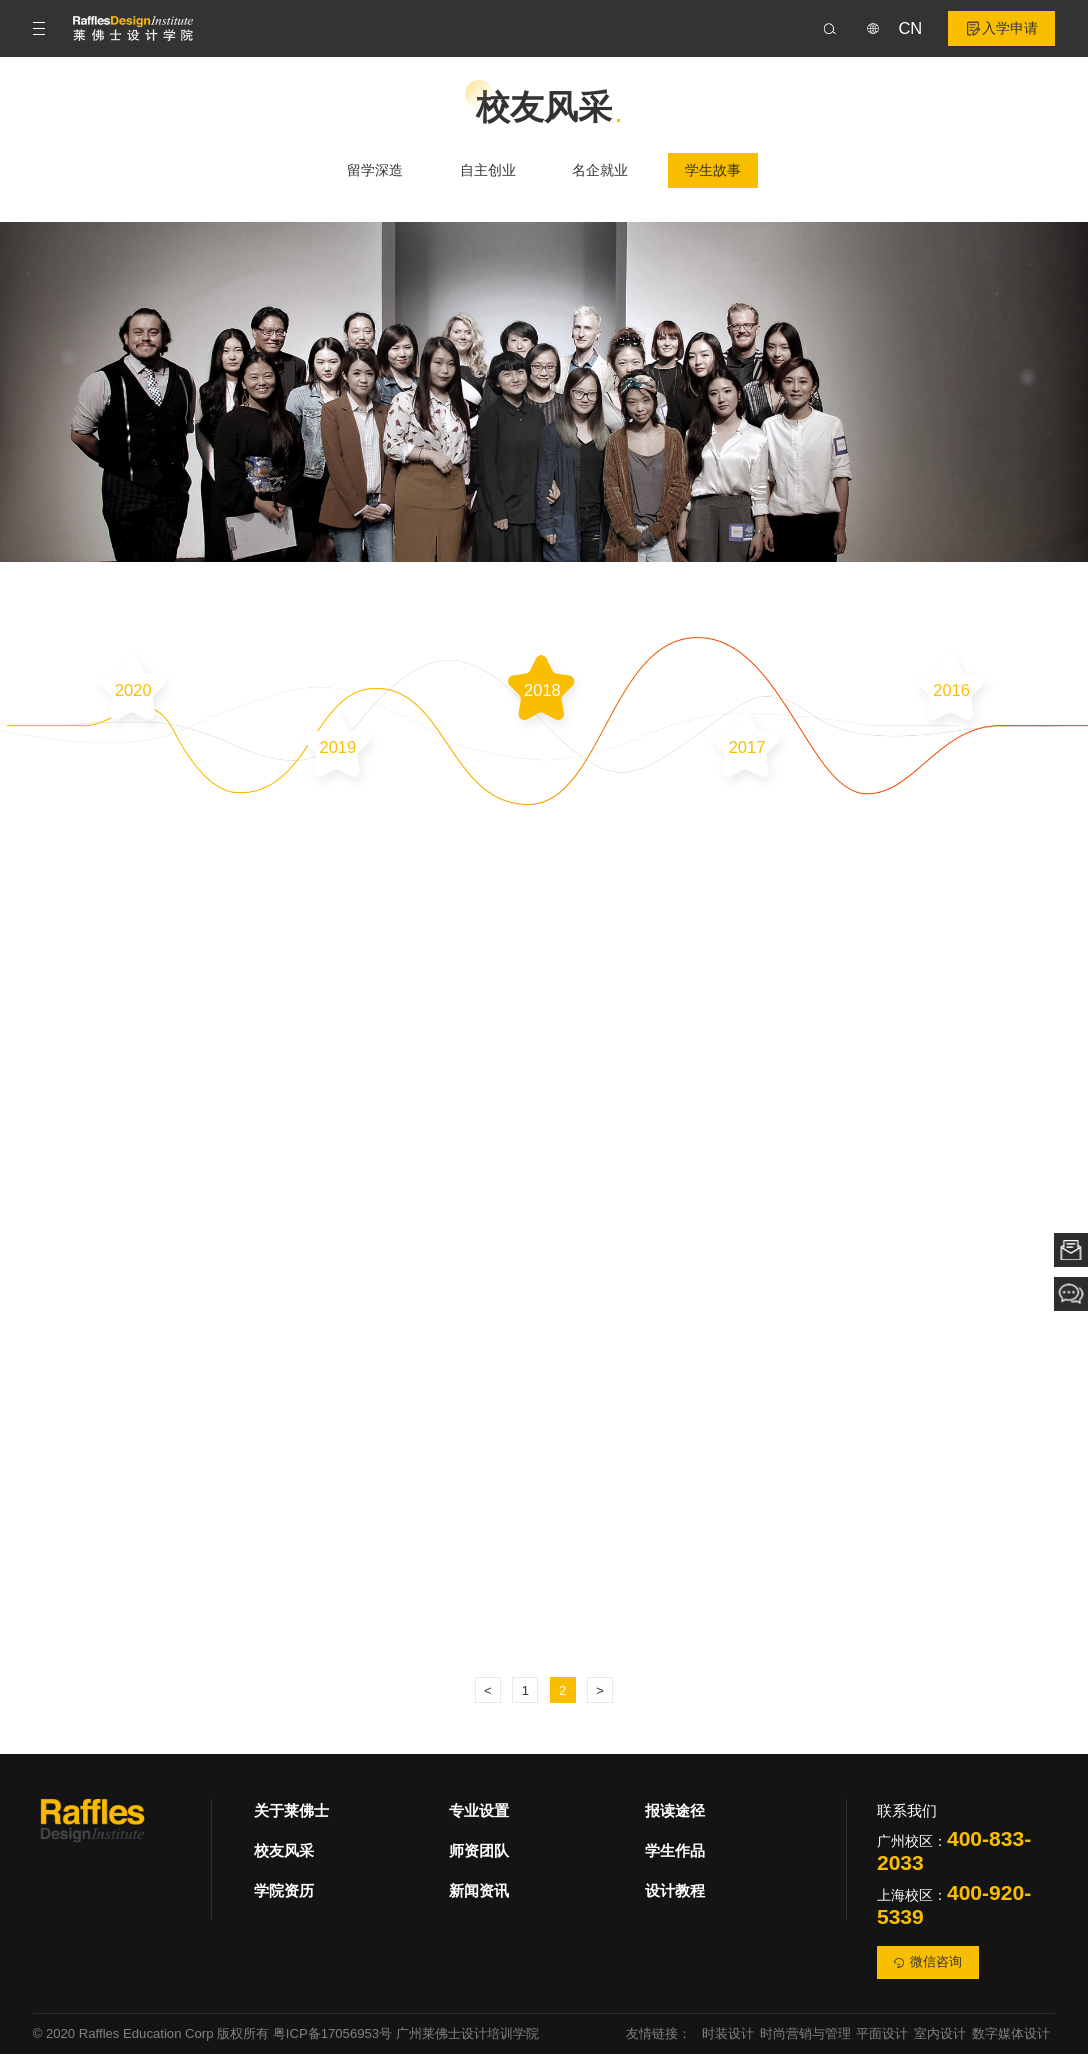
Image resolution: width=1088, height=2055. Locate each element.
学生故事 (713, 171)
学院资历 (284, 1892)
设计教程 (675, 1892)
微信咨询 (928, 1963)
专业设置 (479, 1812)
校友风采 (284, 1852)
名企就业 (600, 171)
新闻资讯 (479, 1892)
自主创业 (488, 171)
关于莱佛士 (291, 1812)
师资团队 (479, 1852)
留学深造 (375, 171)
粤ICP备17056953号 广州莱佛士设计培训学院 (406, 2035)
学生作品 (675, 1852)
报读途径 (675, 1812)
